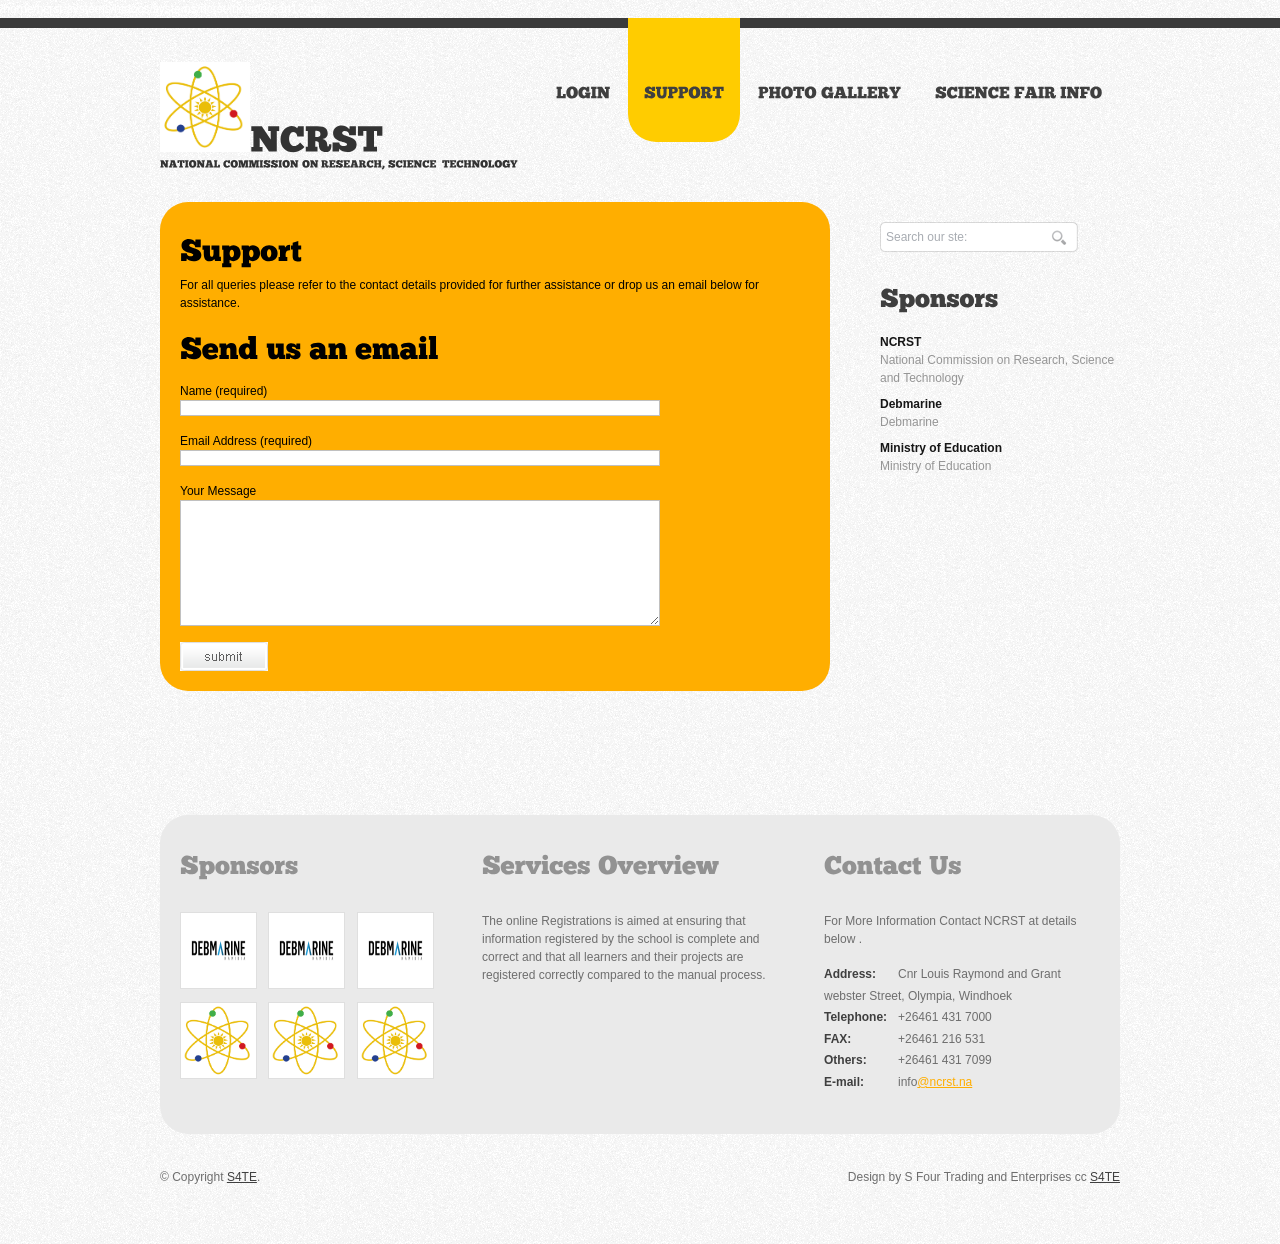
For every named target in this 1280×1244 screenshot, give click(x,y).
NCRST (900, 342)
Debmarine (911, 404)
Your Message (218, 491)
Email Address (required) (246, 441)
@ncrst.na (944, 1106)
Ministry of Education (941, 448)
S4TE (242, 1201)
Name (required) (223, 391)
